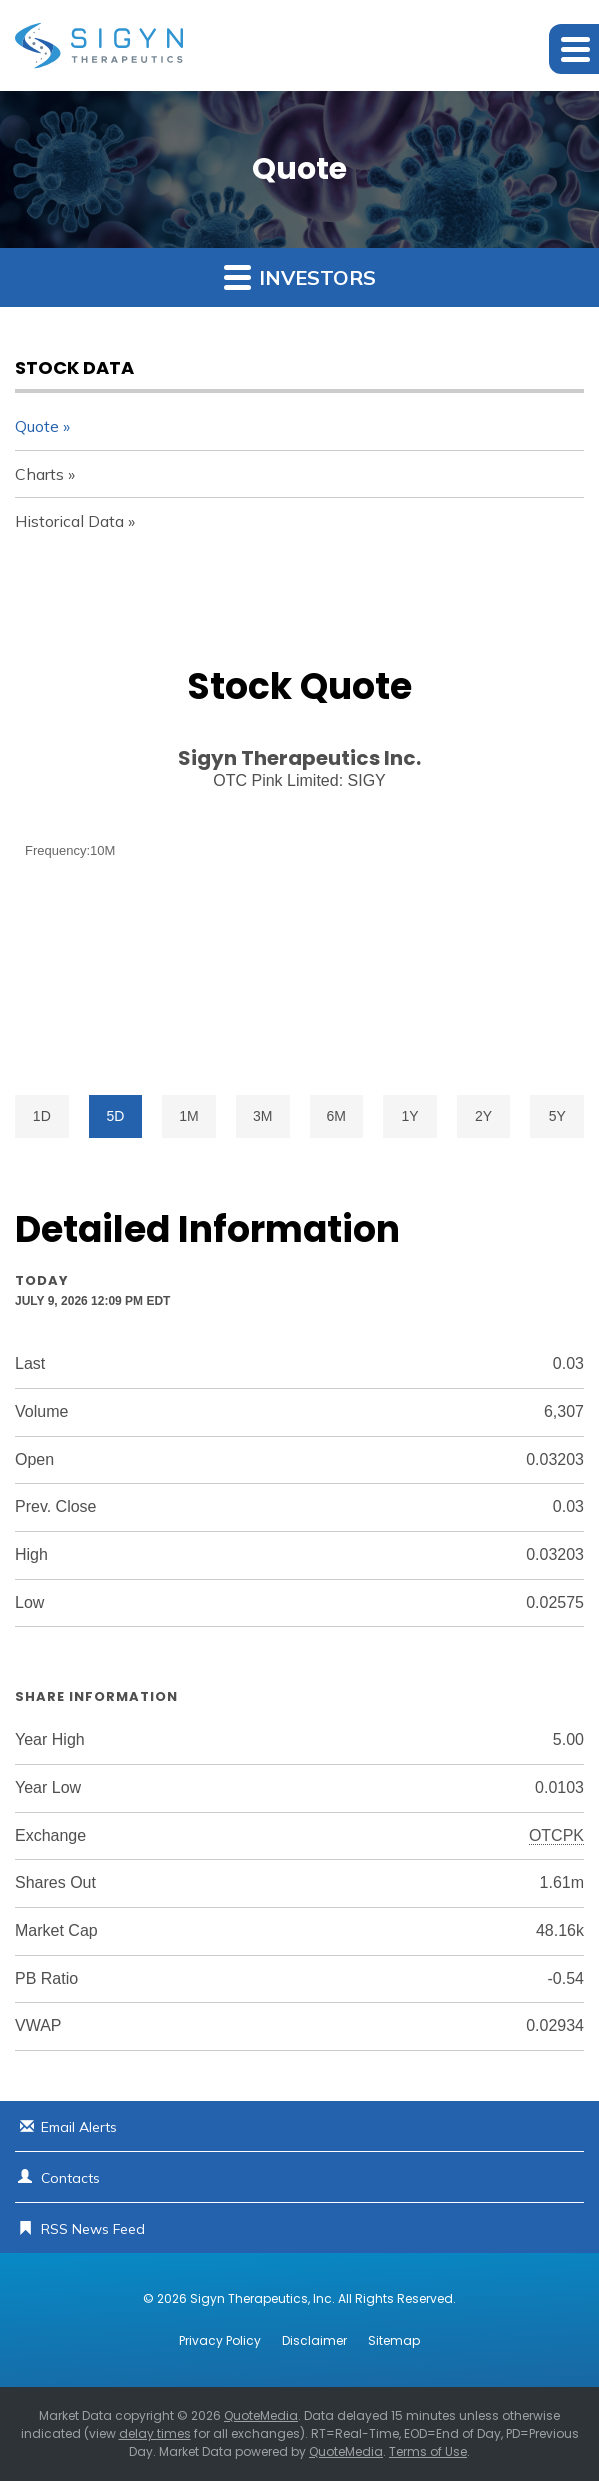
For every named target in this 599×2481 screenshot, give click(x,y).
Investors (300, 276)
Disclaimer (314, 2341)
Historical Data (69, 521)
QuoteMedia (261, 2415)
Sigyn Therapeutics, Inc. (262, 2298)
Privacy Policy (220, 2341)
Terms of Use (428, 2451)
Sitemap (394, 2341)
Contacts (70, 2178)
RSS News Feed (93, 2229)
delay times (155, 2433)
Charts (39, 474)
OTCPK (556, 1835)
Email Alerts (79, 2127)
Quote (37, 426)
